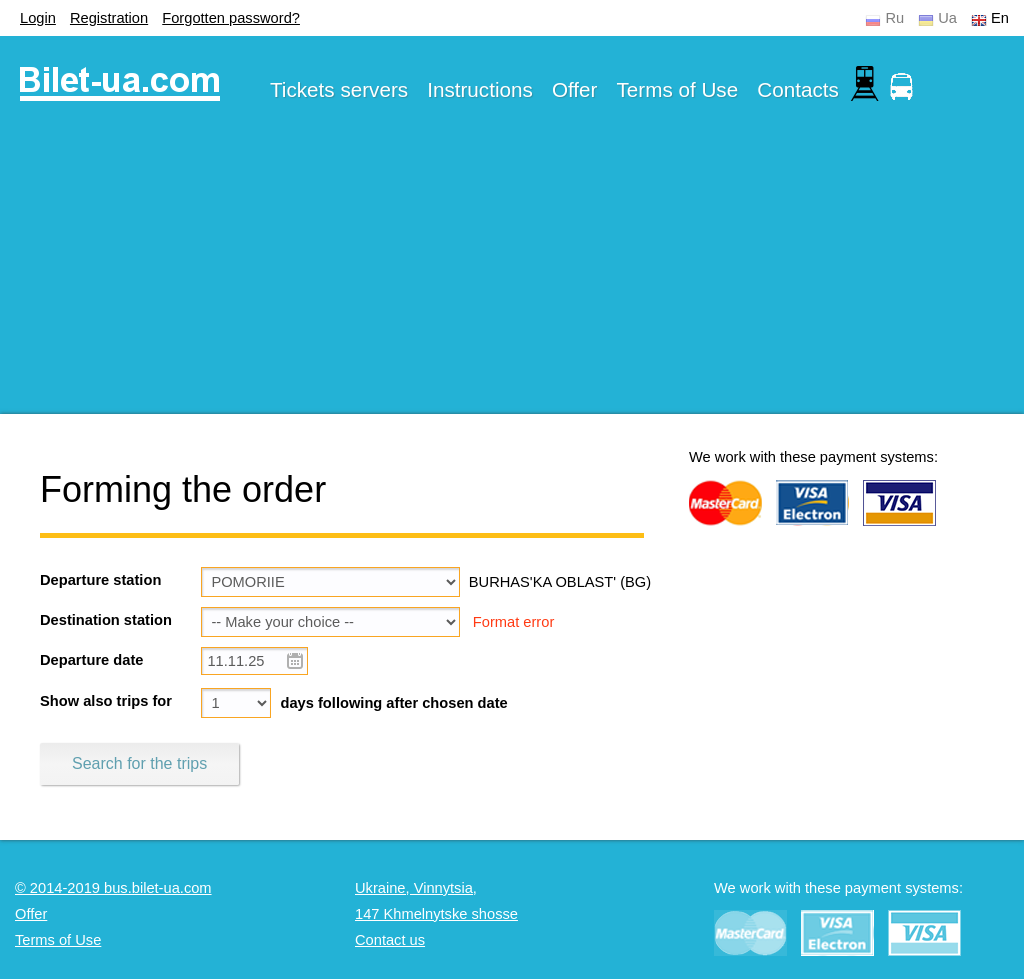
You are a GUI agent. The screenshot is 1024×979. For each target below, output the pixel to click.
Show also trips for (106, 701)
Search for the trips (139, 763)
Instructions (480, 89)
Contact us (390, 940)
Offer (575, 89)
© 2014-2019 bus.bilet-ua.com (113, 888)
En (1000, 18)
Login (38, 18)
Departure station (100, 580)
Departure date (91, 660)
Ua (947, 18)
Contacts (798, 89)
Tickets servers (339, 89)
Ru (894, 18)
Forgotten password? (231, 18)
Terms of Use (678, 89)
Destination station (106, 620)
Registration (109, 18)
